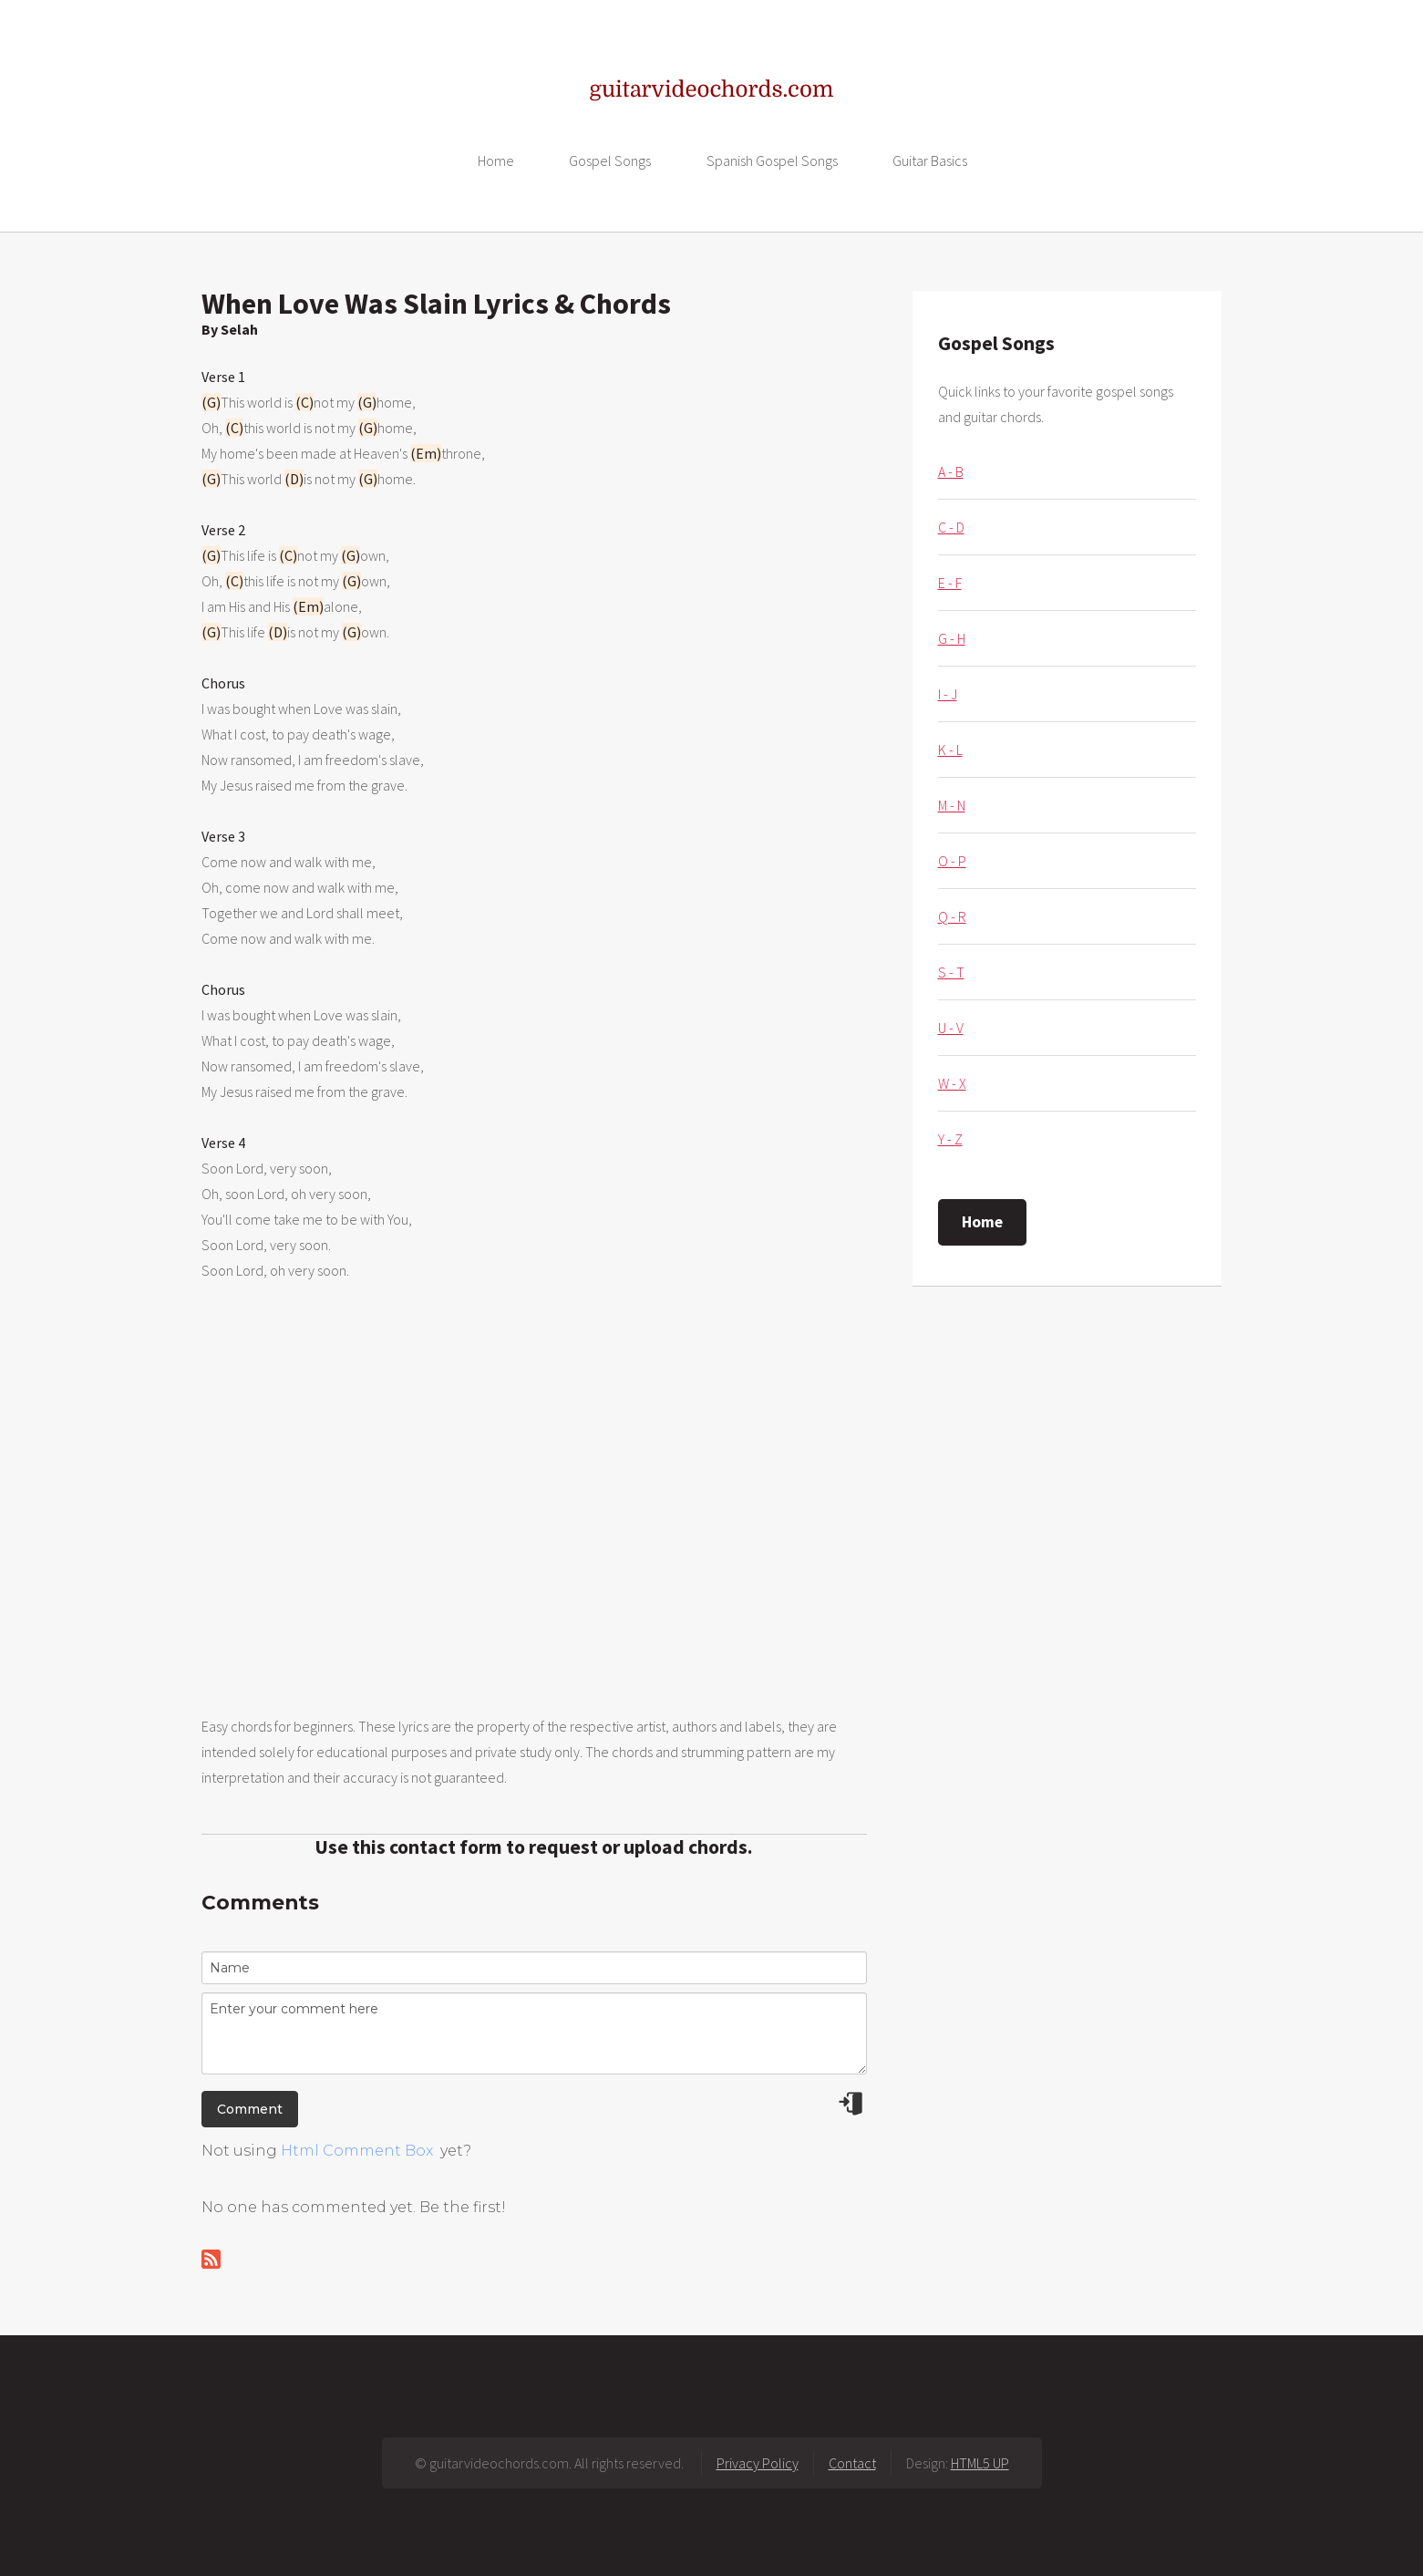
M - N (951, 805)
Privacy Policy (758, 2463)
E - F (950, 583)
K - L (950, 749)
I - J (947, 694)
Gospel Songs (610, 160)
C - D (951, 527)
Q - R (952, 916)
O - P (952, 861)
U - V (951, 1028)
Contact (852, 2463)
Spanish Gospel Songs (772, 160)
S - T (951, 972)
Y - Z (950, 1139)
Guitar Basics (929, 160)
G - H (951, 638)
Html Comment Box (357, 2150)
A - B (951, 471)
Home (496, 160)
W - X (952, 1083)
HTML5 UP (980, 2463)
